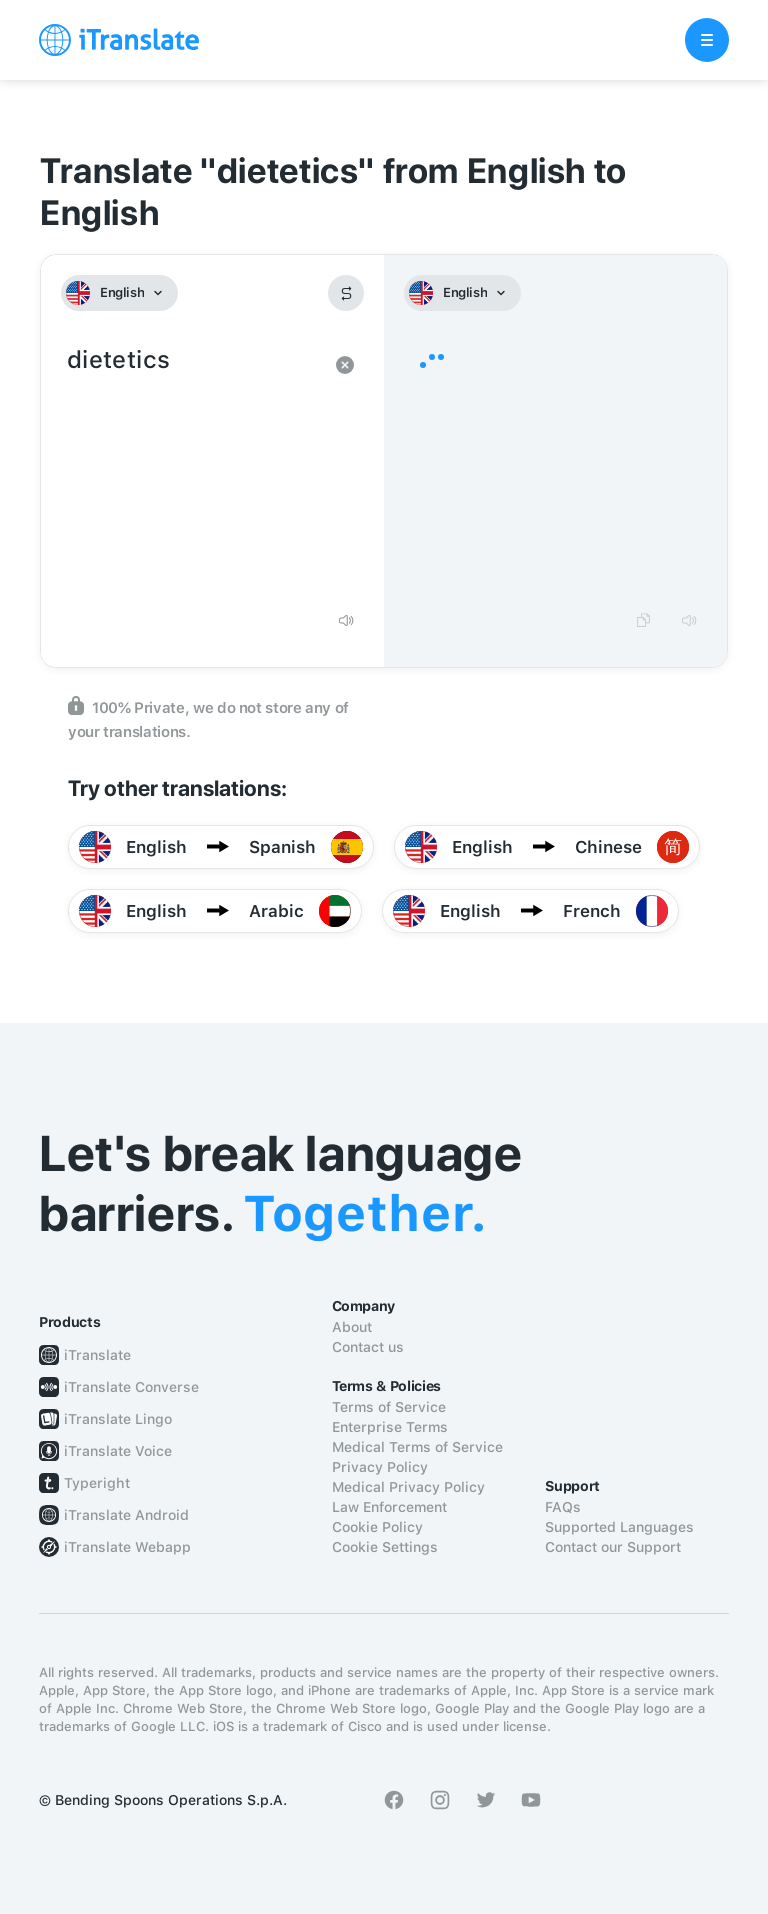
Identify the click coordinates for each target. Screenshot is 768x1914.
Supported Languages (619, 1527)
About (352, 1327)
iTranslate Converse (131, 1387)
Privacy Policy (380, 1467)
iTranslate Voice (118, 1451)
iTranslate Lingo (118, 1419)
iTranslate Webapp (127, 1547)
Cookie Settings (385, 1547)
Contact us (368, 1347)
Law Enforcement (389, 1507)
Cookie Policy (377, 1527)
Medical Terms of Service (417, 1447)
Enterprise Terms (390, 1427)
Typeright (97, 1483)
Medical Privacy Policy (408, 1487)
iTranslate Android (126, 1515)
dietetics (192, 470)
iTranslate (97, 1355)
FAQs (563, 1507)
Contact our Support (613, 1547)
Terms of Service (389, 1407)
